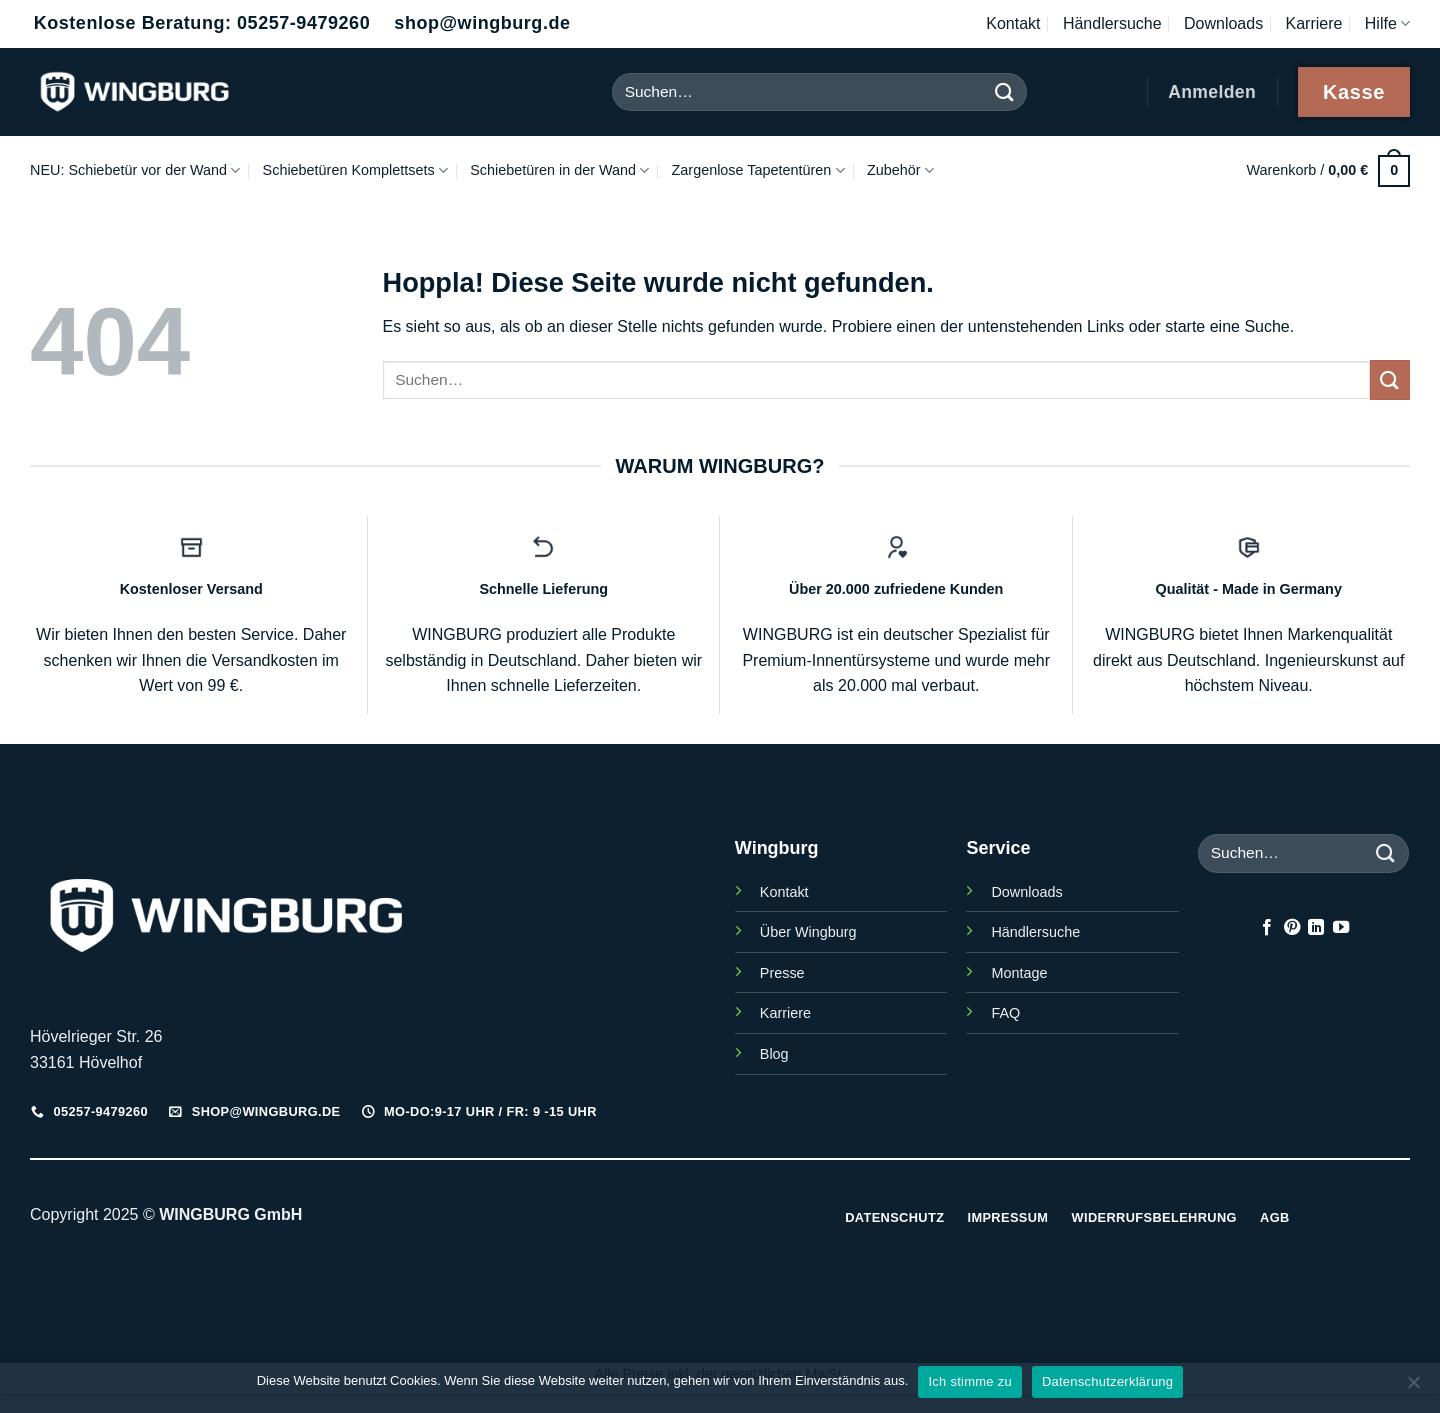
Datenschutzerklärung (1107, 1381)
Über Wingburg (808, 932)
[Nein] (1413, 1388)
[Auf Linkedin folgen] (1316, 928)
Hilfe (1387, 23)
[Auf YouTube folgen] (1341, 928)
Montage (1019, 973)
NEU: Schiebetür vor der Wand (135, 170)
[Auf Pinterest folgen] (1292, 928)
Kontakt (1013, 23)
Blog (774, 1054)
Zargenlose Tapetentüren (758, 170)
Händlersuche (1112, 23)
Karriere (1314, 23)
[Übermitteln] (1004, 91)
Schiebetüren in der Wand (559, 170)
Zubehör (900, 170)
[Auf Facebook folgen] (1267, 928)
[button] (1328, 170)
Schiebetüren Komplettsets (355, 170)
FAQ (1005, 1013)
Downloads (1223, 23)
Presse (782, 973)
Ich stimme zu (969, 1381)
